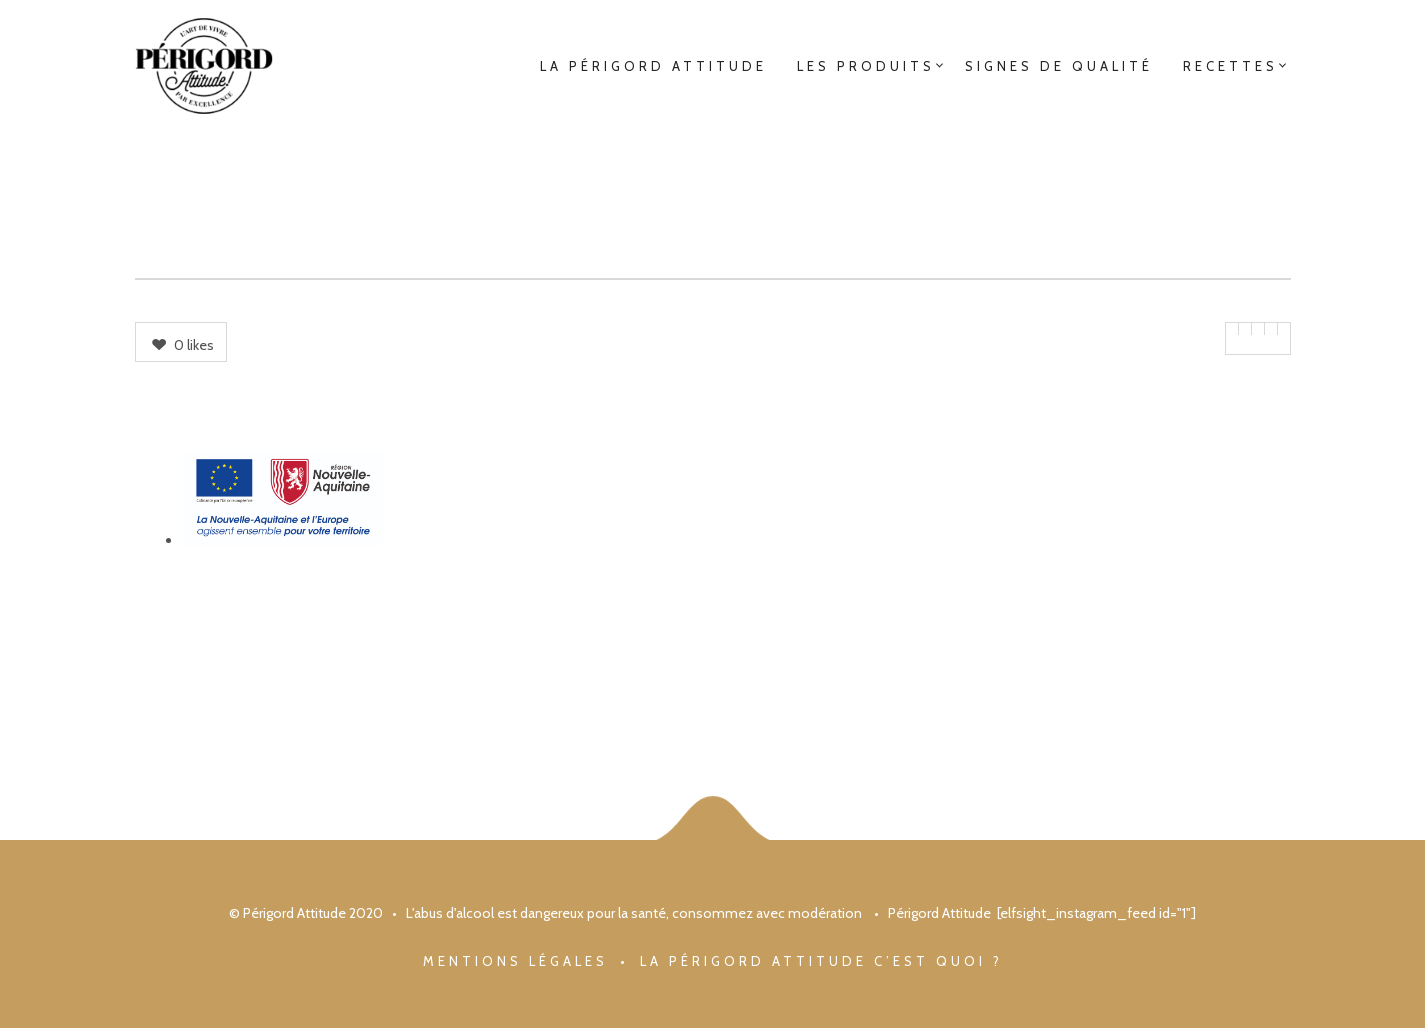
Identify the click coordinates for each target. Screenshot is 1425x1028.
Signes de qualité (1059, 66)
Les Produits (866, 66)
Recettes (1230, 66)
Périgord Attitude (939, 913)
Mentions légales (515, 961)
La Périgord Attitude (653, 66)
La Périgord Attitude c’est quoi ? (821, 961)
